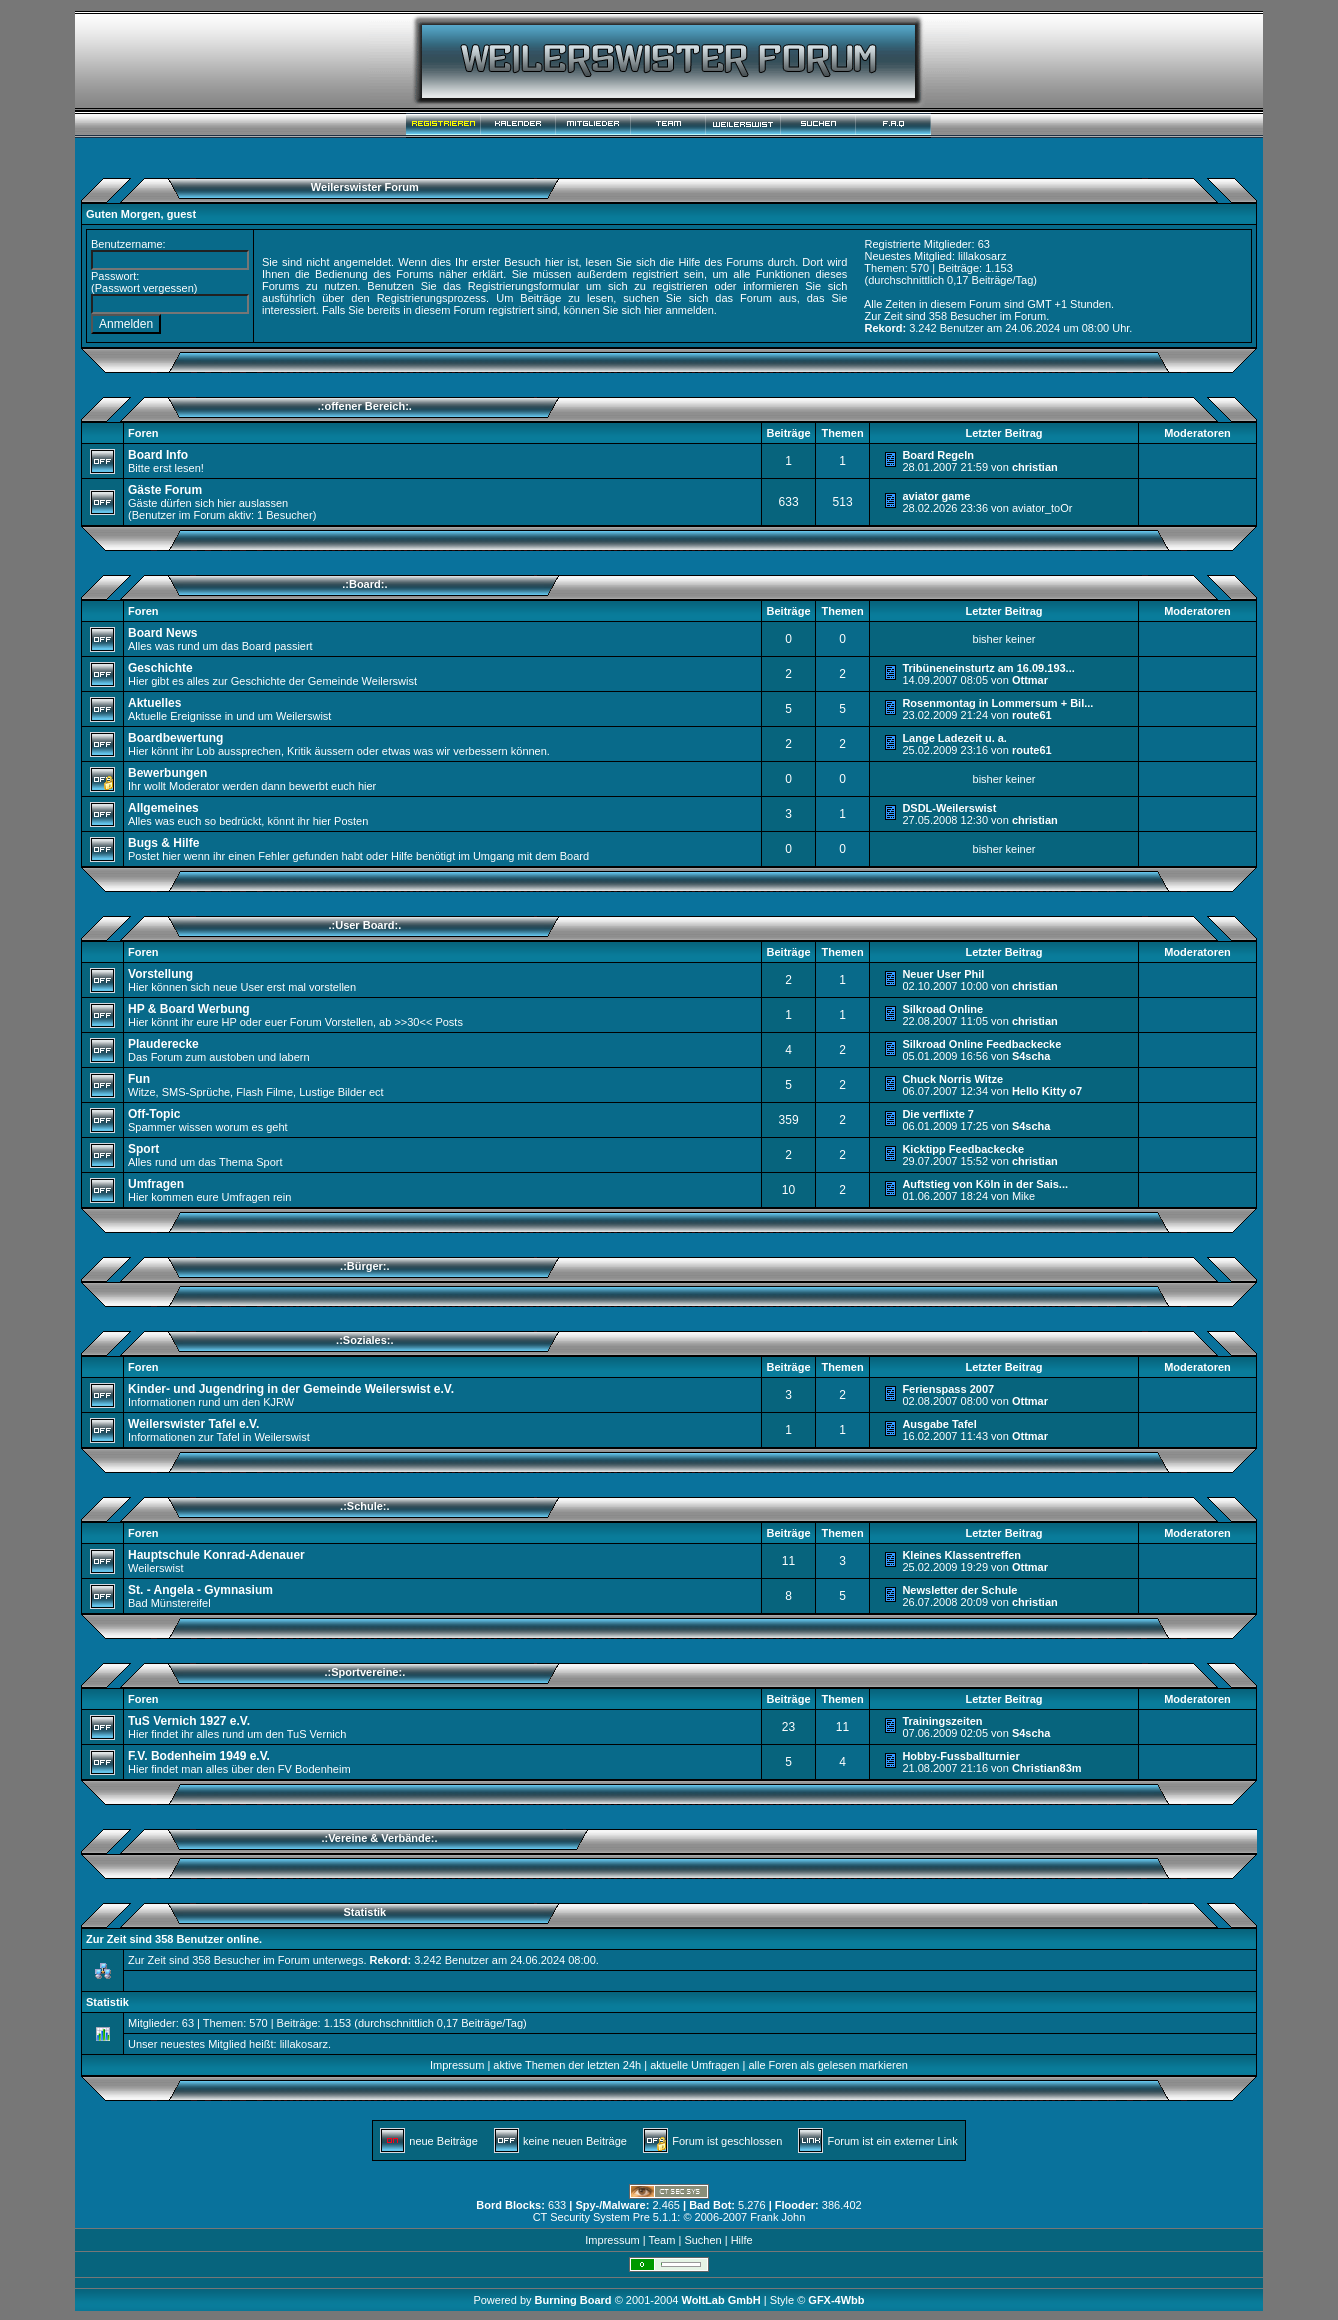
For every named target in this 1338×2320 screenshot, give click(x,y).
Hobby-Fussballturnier (960, 1756)
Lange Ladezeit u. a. (954, 738)
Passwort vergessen (144, 288)
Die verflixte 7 (938, 1114)
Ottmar (1030, 680)
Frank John (777, 2217)
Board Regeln (938, 455)
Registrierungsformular (523, 286)
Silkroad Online (942, 1009)
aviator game (936, 496)
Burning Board (575, 2300)
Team (661, 2240)
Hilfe (742, 2240)
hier (653, 310)
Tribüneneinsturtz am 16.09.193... (988, 668)
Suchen (702, 2240)
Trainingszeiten (942, 1721)
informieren (770, 286)
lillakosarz (982, 256)
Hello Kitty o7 (1047, 1091)
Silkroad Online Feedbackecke (981, 1044)
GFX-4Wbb (836, 2300)
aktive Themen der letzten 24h (567, 2065)
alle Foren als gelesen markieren (828, 2065)
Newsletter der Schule (959, 1590)
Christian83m (1047, 1768)
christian (1035, 467)
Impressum (457, 2065)
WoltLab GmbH (720, 2300)
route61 (1032, 715)
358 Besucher (963, 316)
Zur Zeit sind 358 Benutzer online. (174, 1939)
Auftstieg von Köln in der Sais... (985, 1184)
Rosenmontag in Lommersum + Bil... (997, 703)
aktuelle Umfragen (694, 2065)
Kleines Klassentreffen (961, 1555)
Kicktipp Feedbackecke (963, 1149)
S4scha (1031, 1056)
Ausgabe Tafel (939, 1424)
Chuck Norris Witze (952, 1079)
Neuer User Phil (943, 974)
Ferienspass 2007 (948, 1389)
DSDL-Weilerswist (949, 808)
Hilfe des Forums (720, 262)
